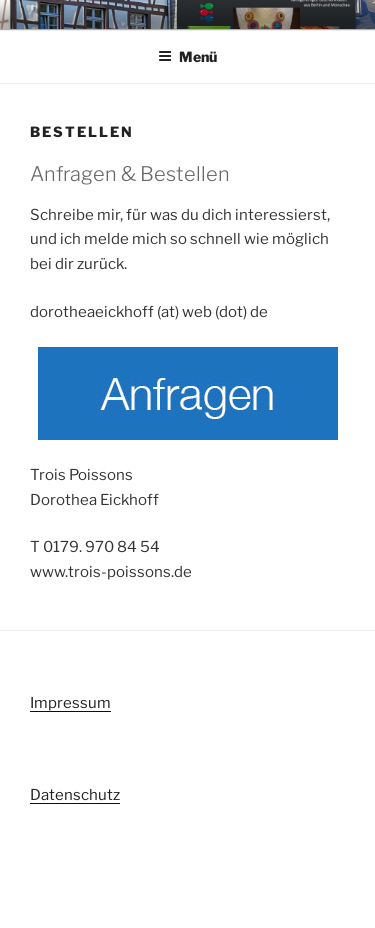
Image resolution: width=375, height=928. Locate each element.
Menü (187, 56)
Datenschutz (75, 795)
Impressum (70, 703)
